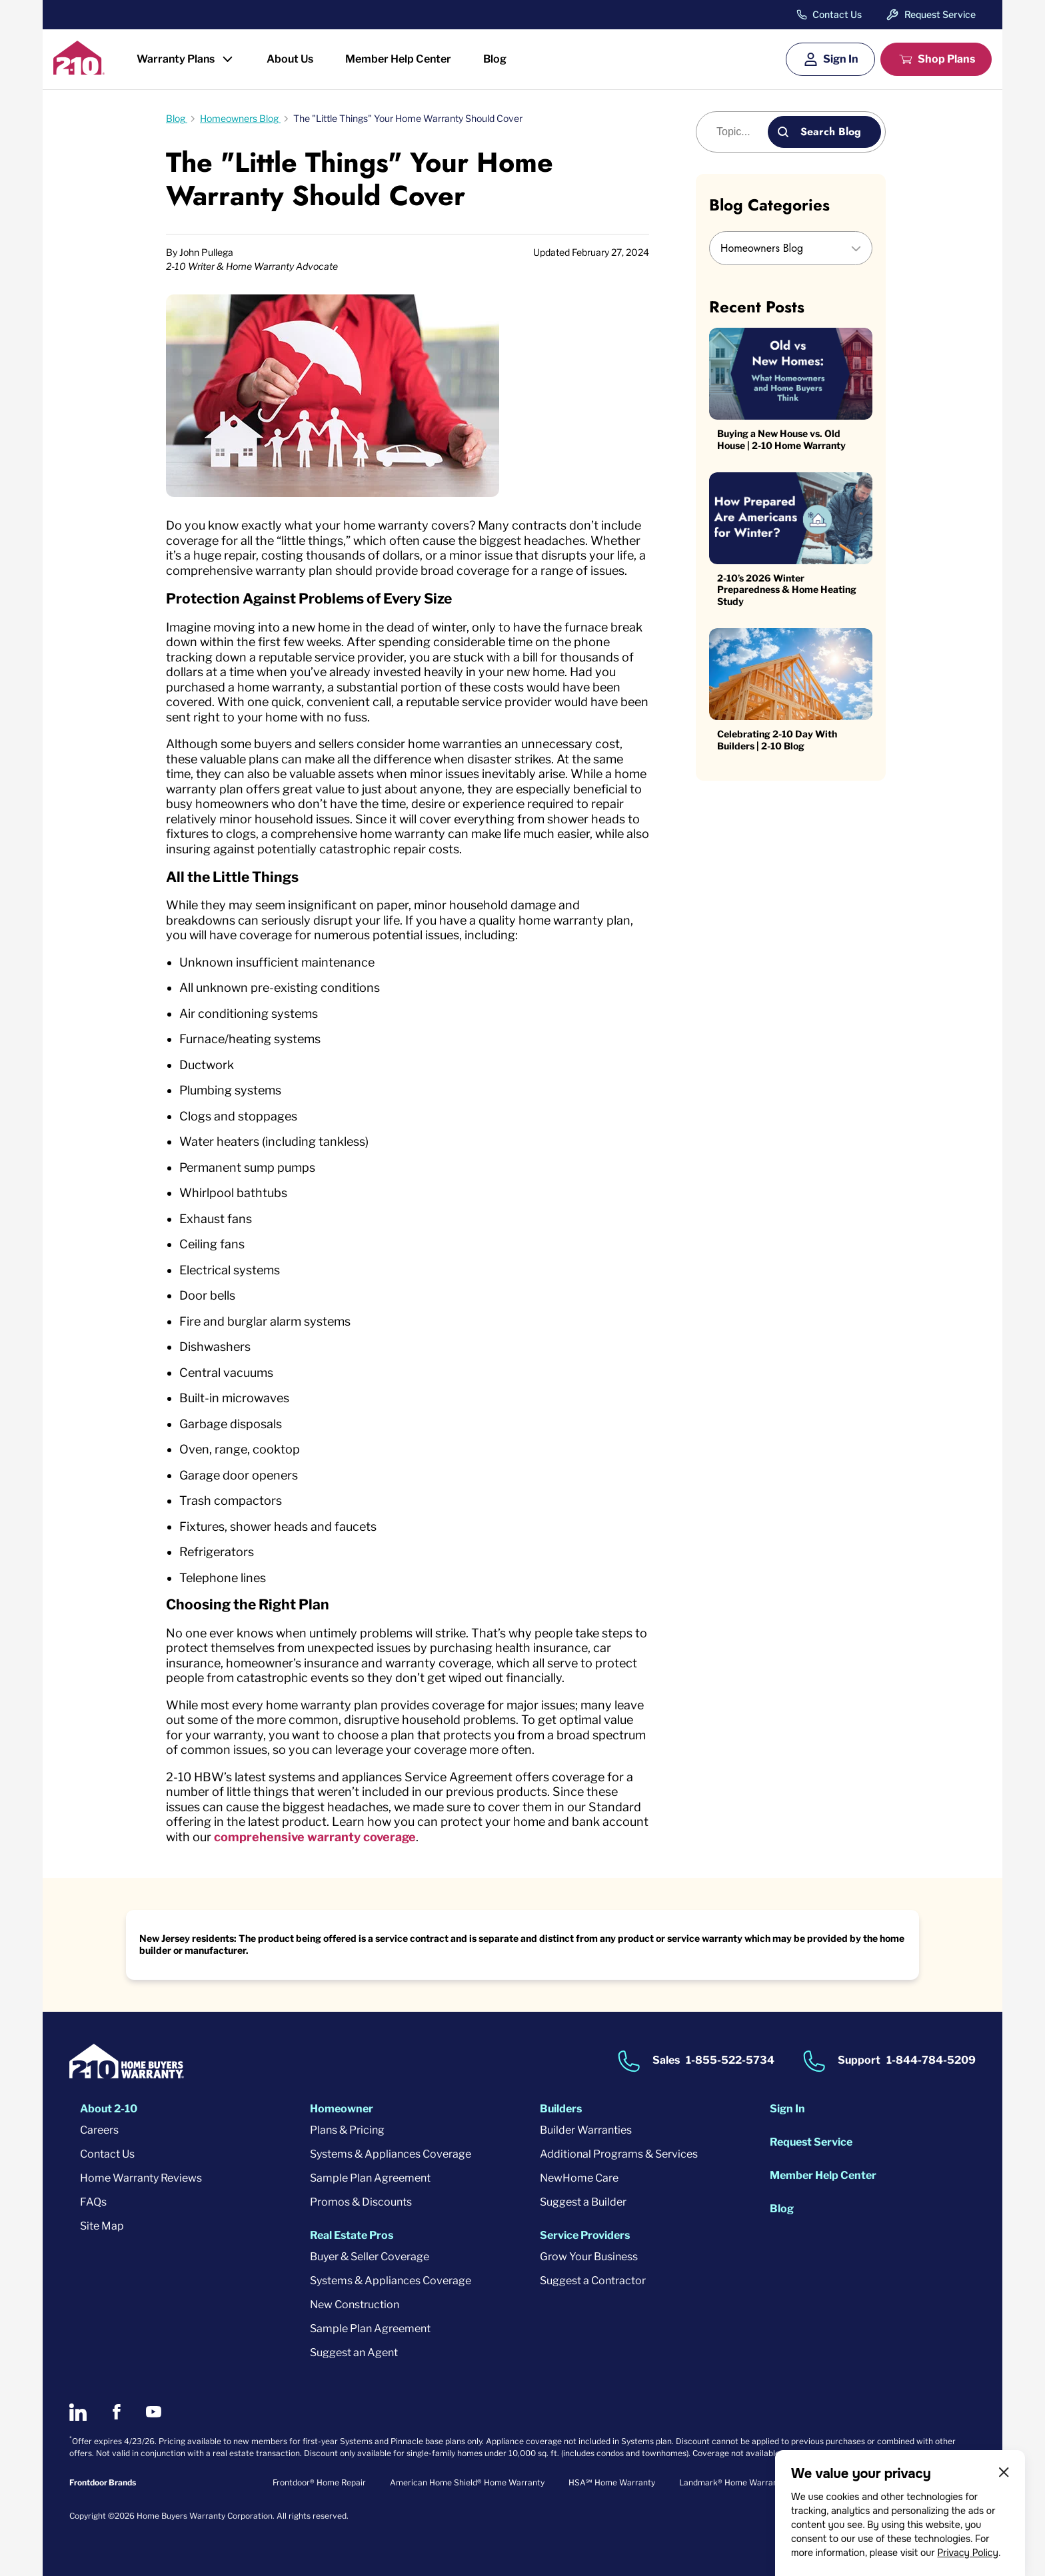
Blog (495, 59)
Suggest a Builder (583, 2202)
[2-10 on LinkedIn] (78, 2412)
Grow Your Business (589, 2256)
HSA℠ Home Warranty (611, 2482)
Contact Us (837, 14)
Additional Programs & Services (619, 2154)
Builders (561, 2108)
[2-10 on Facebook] (116, 2411)
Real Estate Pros (351, 2235)
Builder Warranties (586, 2130)
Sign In (840, 59)
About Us (290, 59)
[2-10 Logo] (79, 70)
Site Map (102, 2226)
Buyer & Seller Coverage (369, 2256)
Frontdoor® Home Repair (319, 2482)
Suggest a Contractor (593, 2280)
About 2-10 (108, 2108)
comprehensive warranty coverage (315, 1837)
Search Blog (830, 131)
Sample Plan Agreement (370, 2178)
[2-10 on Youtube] (153, 2411)
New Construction (354, 2304)
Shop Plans (946, 59)
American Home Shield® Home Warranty (467, 2482)
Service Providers (585, 2235)
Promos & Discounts (361, 2202)
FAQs (93, 2202)
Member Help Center (398, 59)
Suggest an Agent (354, 2352)
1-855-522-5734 (730, 2060)
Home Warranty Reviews (141, 2178)
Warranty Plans (176, 59)
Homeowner (341, 2108)
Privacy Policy (967, 2553)
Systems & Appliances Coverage (390, 2154)
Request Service (940, 14)
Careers (99, 2130)
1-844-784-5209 (931, 2060)
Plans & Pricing (347, 2130)
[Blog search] (739, 132)
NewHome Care (579, 2178)
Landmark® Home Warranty (732, 2482)
